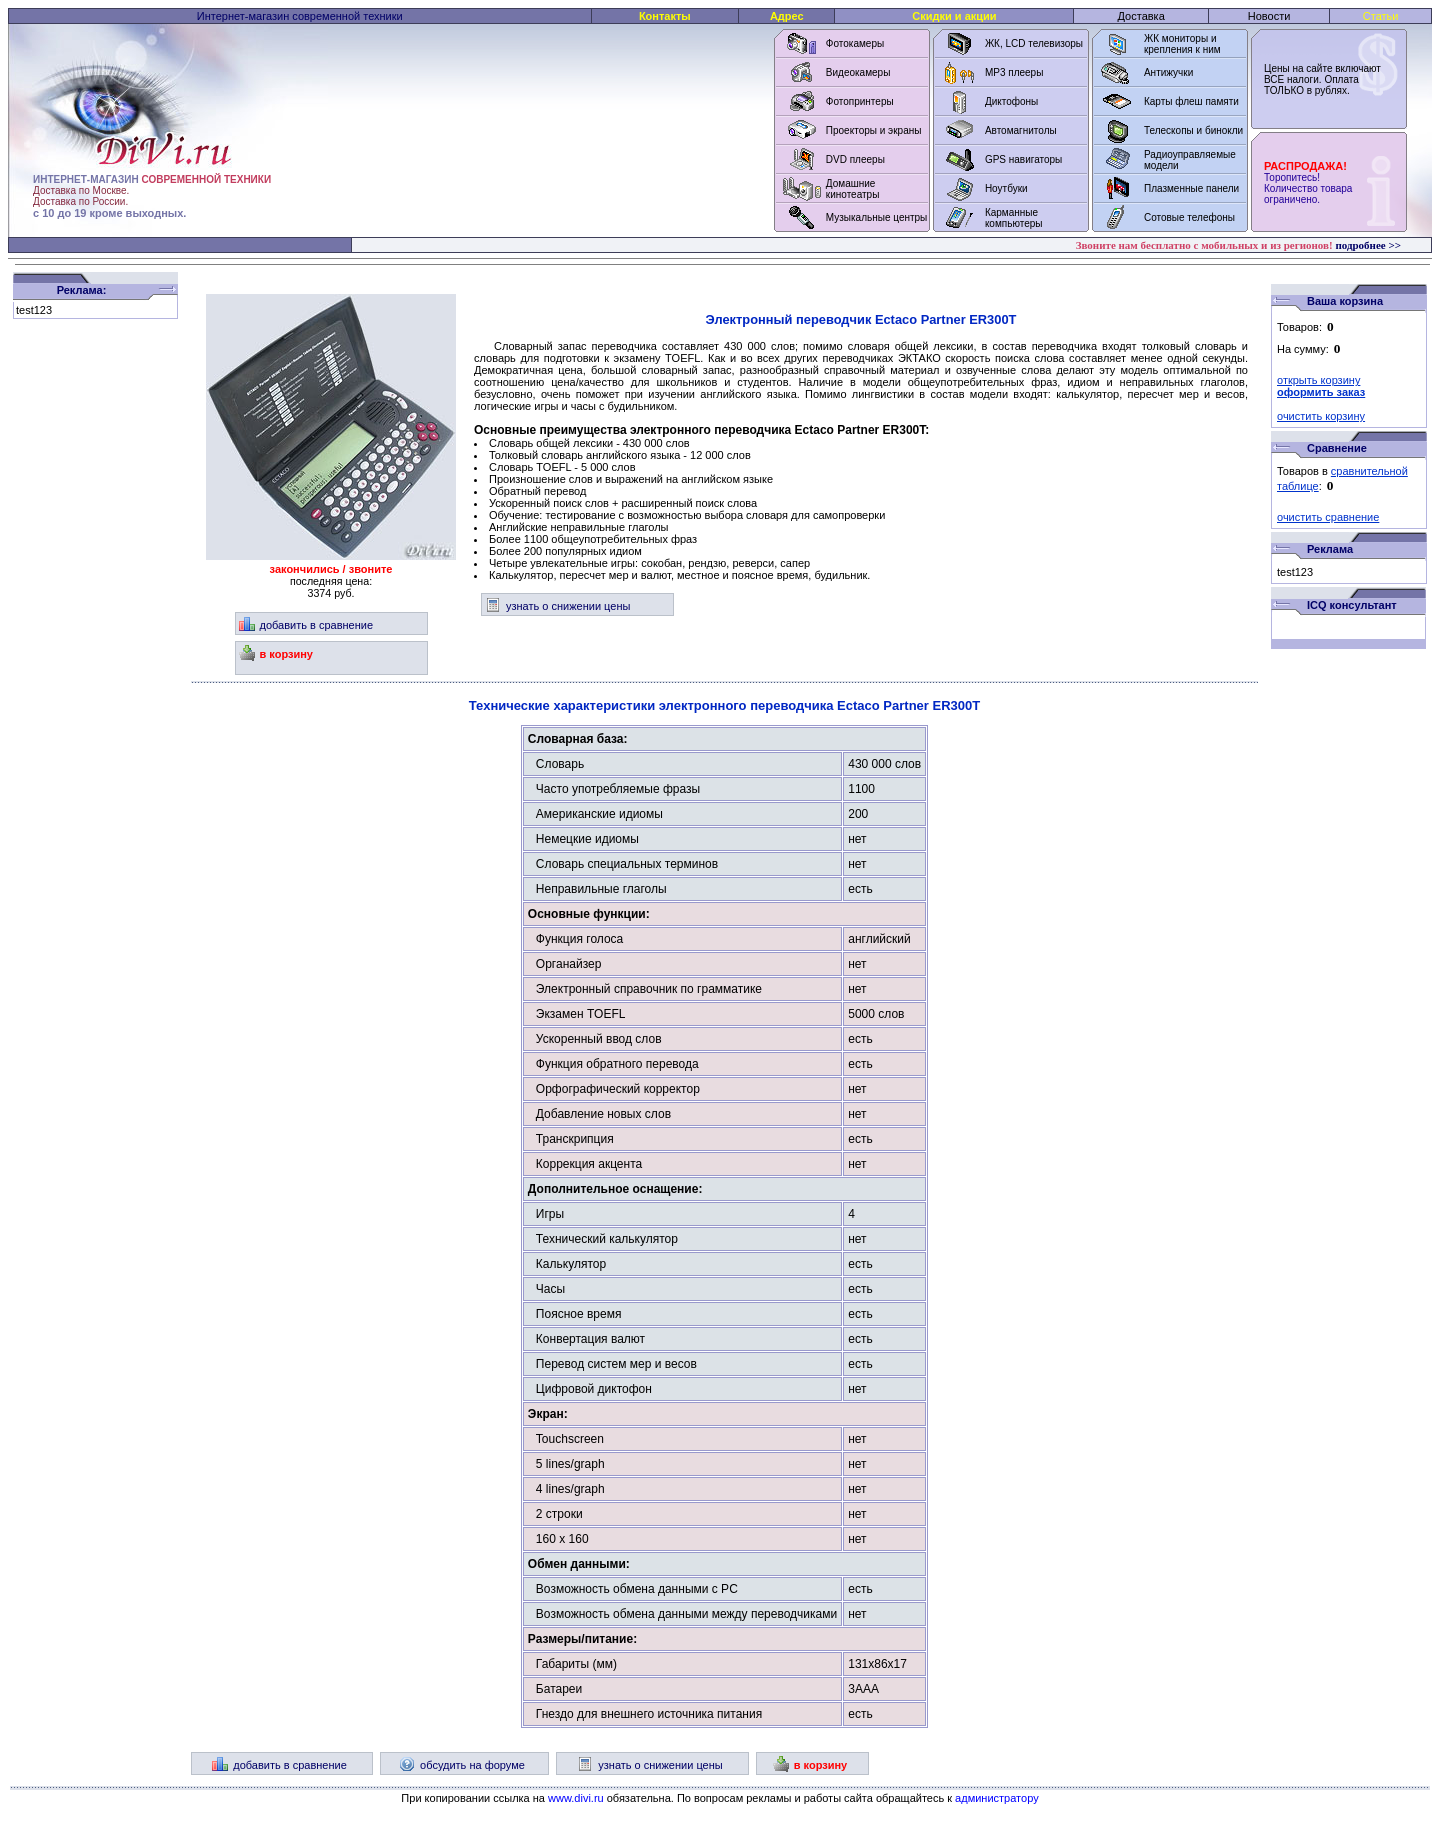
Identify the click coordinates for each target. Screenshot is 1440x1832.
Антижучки (1168, 72)
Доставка (1141, 16)
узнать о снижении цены (557, 606)
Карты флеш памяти (1191, 101)
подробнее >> (1368, 245)
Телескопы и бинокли (1193, 130)
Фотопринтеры (860, 101)
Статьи (1381, 16)
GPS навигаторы (1023, 159)
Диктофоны (1011, 101)
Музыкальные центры (877, 217)
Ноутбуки (1006, 188)
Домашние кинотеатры (853, 189)
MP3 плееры (1014, 72)
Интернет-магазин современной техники (300, 16)
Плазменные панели (1191, 188)
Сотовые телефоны (1189, 217)
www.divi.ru (576, 1798)
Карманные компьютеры (1014, 218)
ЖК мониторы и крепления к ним (1182, 44)
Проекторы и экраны (874, 130)
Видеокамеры (858, 72)
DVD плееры (855, 159)
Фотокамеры (855, 43)
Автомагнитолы (1021, 130)
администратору (997, 1798)
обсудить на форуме (462, 1765)
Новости (1269, 16)
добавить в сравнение (306, 625)
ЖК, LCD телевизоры (1034, 43)
